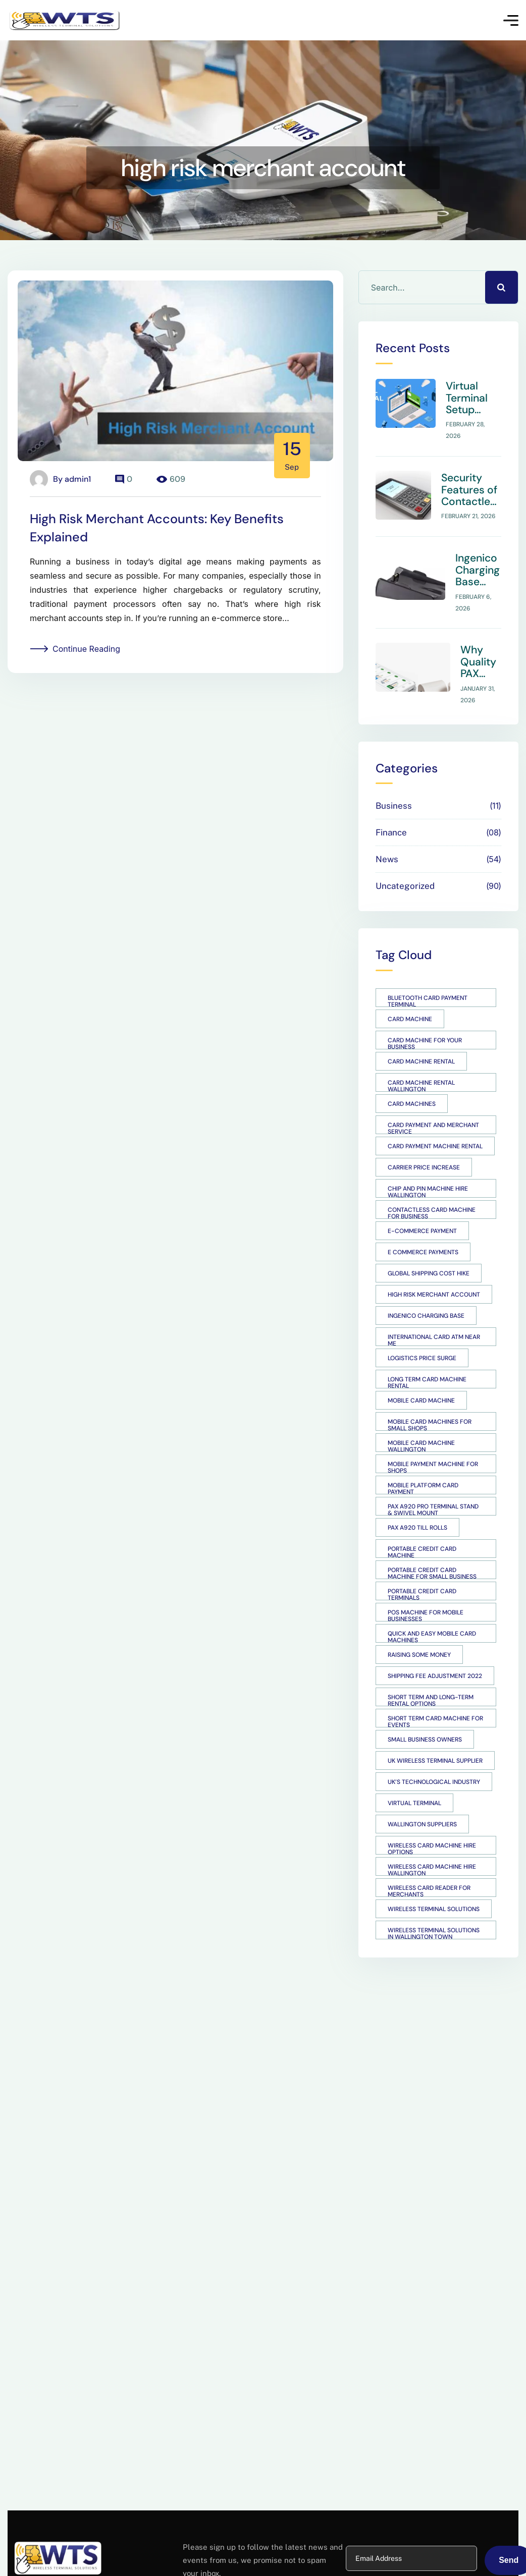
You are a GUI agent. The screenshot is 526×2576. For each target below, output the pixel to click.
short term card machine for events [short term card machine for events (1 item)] (435, 1691)
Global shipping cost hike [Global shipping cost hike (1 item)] (428, 1244)
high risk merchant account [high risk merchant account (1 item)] (434, 1265)
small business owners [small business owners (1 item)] (425, 1710)
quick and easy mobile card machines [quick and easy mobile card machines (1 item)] (432, 1606)
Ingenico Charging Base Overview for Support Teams (477, 556)
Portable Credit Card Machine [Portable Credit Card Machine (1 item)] (422, 1522)
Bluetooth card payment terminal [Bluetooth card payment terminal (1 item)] (427, 971)
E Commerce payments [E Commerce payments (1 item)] (423, 1223)
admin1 (78, 479)
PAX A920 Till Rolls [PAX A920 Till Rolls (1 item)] (417, 1498)
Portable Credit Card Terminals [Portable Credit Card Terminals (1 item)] (422, 1564)
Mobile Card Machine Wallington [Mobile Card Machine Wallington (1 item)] (421, 1416)
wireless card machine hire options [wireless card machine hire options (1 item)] (432, 1818)
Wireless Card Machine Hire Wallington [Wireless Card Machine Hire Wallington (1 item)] (432, 1839)
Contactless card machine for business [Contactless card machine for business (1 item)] (432, 1183)
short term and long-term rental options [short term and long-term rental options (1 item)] (431, 1670)
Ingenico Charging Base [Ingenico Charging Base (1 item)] (426, 1286)
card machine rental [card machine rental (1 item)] (421, 1032)
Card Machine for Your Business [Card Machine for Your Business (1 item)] (425, 1013)
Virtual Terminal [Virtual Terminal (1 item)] (414, 1774)
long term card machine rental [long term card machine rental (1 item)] (427, 1352)
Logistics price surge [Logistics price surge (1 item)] (422, 1329)
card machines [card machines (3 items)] (412, 1075)
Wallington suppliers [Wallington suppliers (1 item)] (422, 1795)
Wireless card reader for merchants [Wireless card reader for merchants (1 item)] (429, 1861)
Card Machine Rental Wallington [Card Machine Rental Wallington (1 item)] (421, 1055)
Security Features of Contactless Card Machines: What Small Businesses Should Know (479, 474)
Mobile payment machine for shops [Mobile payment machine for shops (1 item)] (433, 1437)
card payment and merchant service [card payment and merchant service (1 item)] (433, 1098)
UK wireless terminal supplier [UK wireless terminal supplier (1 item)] (435, 1731)
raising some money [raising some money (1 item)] (419, 1625)
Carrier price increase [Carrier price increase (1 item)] (424, 1138)
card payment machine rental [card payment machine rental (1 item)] (435, 1117)
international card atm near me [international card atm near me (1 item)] (434, 1310)
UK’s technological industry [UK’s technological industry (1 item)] (434, 1753)
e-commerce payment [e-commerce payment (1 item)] (422, 1202)
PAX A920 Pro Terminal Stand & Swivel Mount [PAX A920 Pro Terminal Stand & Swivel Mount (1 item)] (433, 1479)
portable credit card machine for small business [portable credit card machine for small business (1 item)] (432, 1543)
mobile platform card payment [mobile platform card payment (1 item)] (423, 1458)
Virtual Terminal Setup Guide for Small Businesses (480, 393)
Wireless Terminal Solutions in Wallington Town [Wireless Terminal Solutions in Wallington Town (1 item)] (434, 1903)
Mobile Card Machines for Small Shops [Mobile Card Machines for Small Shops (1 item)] (429, 1395)
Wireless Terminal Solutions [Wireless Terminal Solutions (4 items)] (434, 1880)
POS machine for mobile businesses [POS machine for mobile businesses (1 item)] (425, 1585)
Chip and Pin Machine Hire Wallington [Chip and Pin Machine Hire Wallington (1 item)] (428, 1161)
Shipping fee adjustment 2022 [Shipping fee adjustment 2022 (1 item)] (435, 1647)
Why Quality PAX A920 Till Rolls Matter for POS (478, 637)
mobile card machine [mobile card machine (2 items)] (421, 1371)
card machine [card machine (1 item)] (410, 990)
